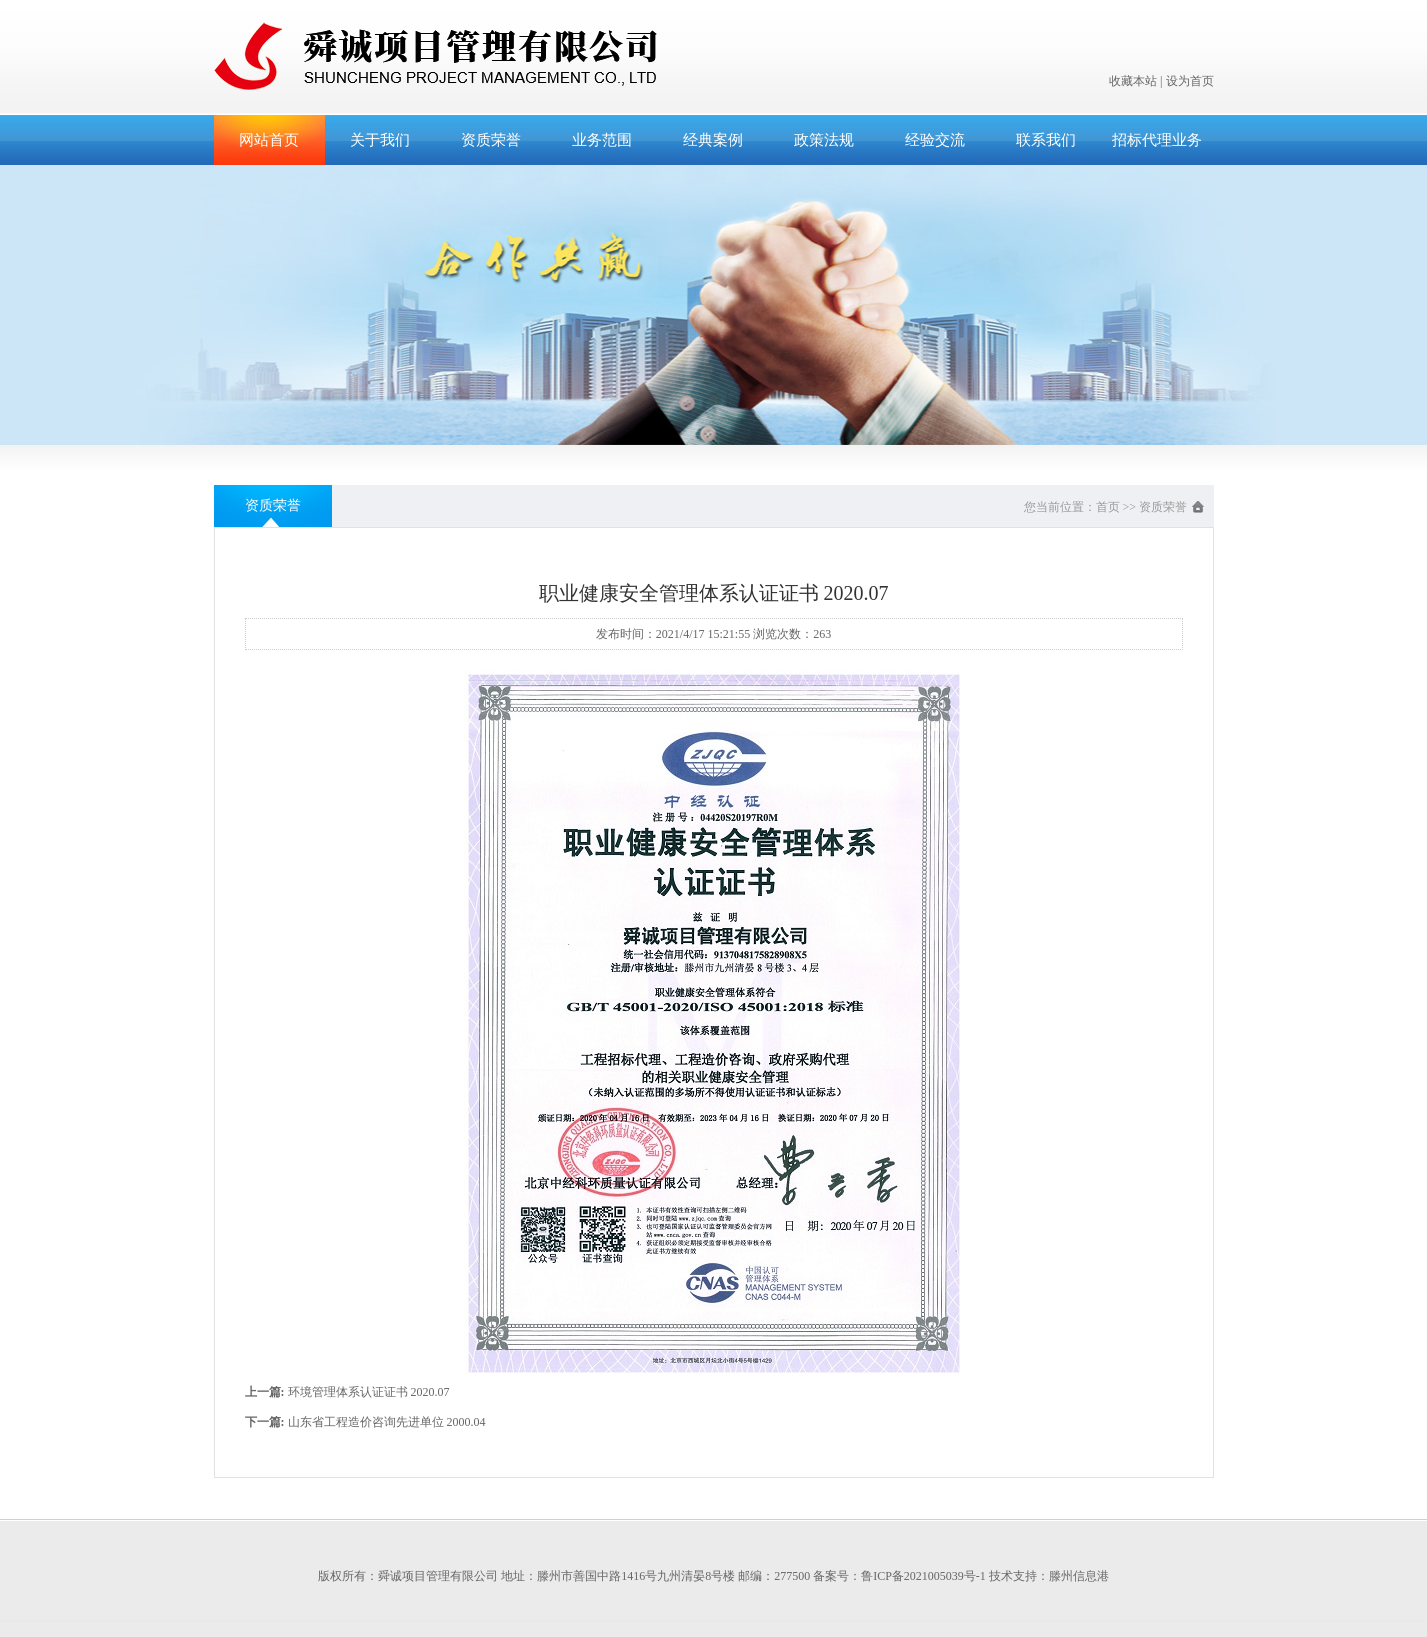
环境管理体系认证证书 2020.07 (369, 1392)
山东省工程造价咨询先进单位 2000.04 (387, 1422)
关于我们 (380, 140)
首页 (1108, 507)
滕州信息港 (1079, 1576)
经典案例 (713, 140)
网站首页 (269, 140)
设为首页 (1190, 81)
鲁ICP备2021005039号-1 (923, 1576)
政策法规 (824, 140)
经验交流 (935, 140)
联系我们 (1046, 140)
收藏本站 (1133, 81)
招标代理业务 (1157, 140)
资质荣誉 (491, 140)
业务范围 (602, 140)
